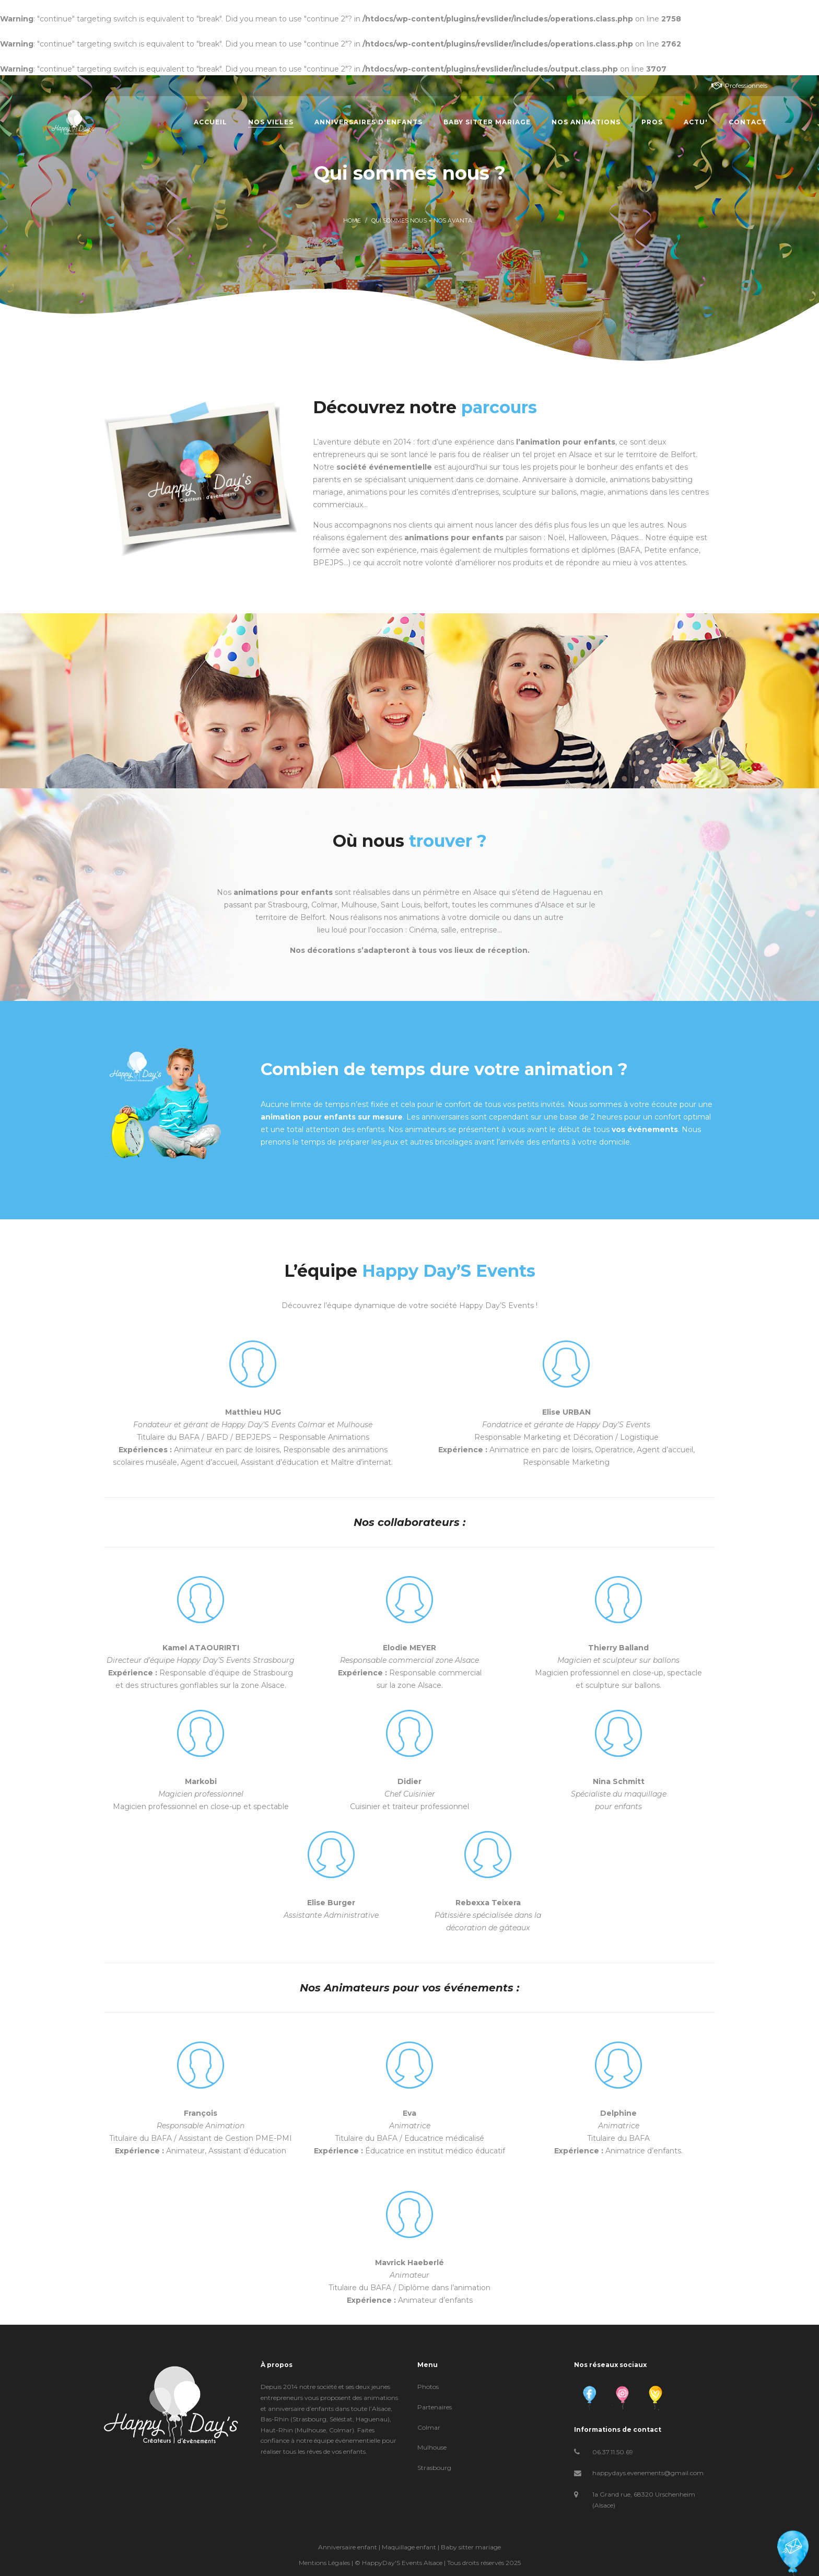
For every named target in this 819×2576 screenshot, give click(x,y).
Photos (428, 2387)
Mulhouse (432, 2447)
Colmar (428, 2427)
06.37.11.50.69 (612, 2452)
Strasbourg (434, 2468)
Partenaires (434, 2407)
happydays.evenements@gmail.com (648, 2473)
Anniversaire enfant (347, 2547)
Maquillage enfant (409, 2547)
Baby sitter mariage (471, 2547)
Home (352, 220)
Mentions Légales (324, 2563)
